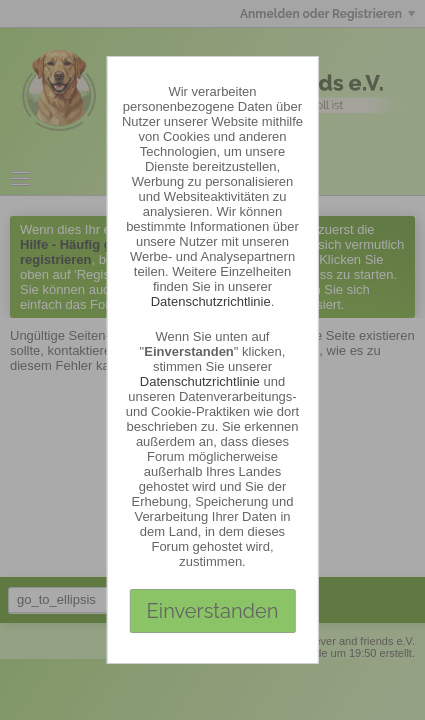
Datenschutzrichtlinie (211, 301)
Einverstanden (213, 611)
